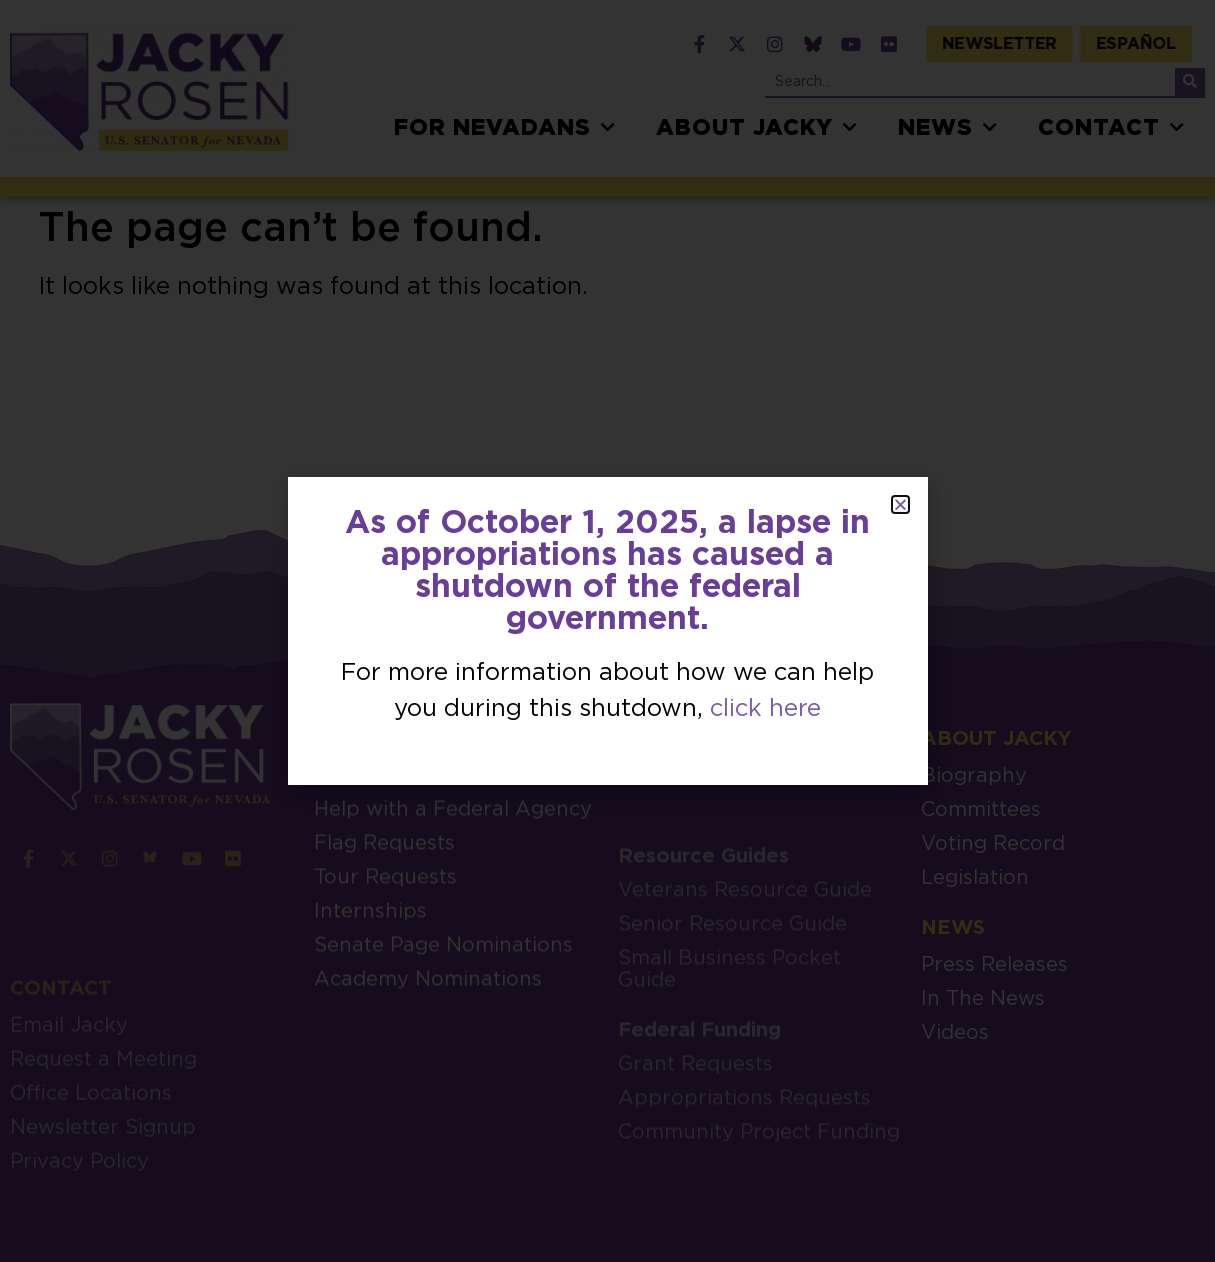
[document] (607, 631)
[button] (900, 504)
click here (765, 709)
